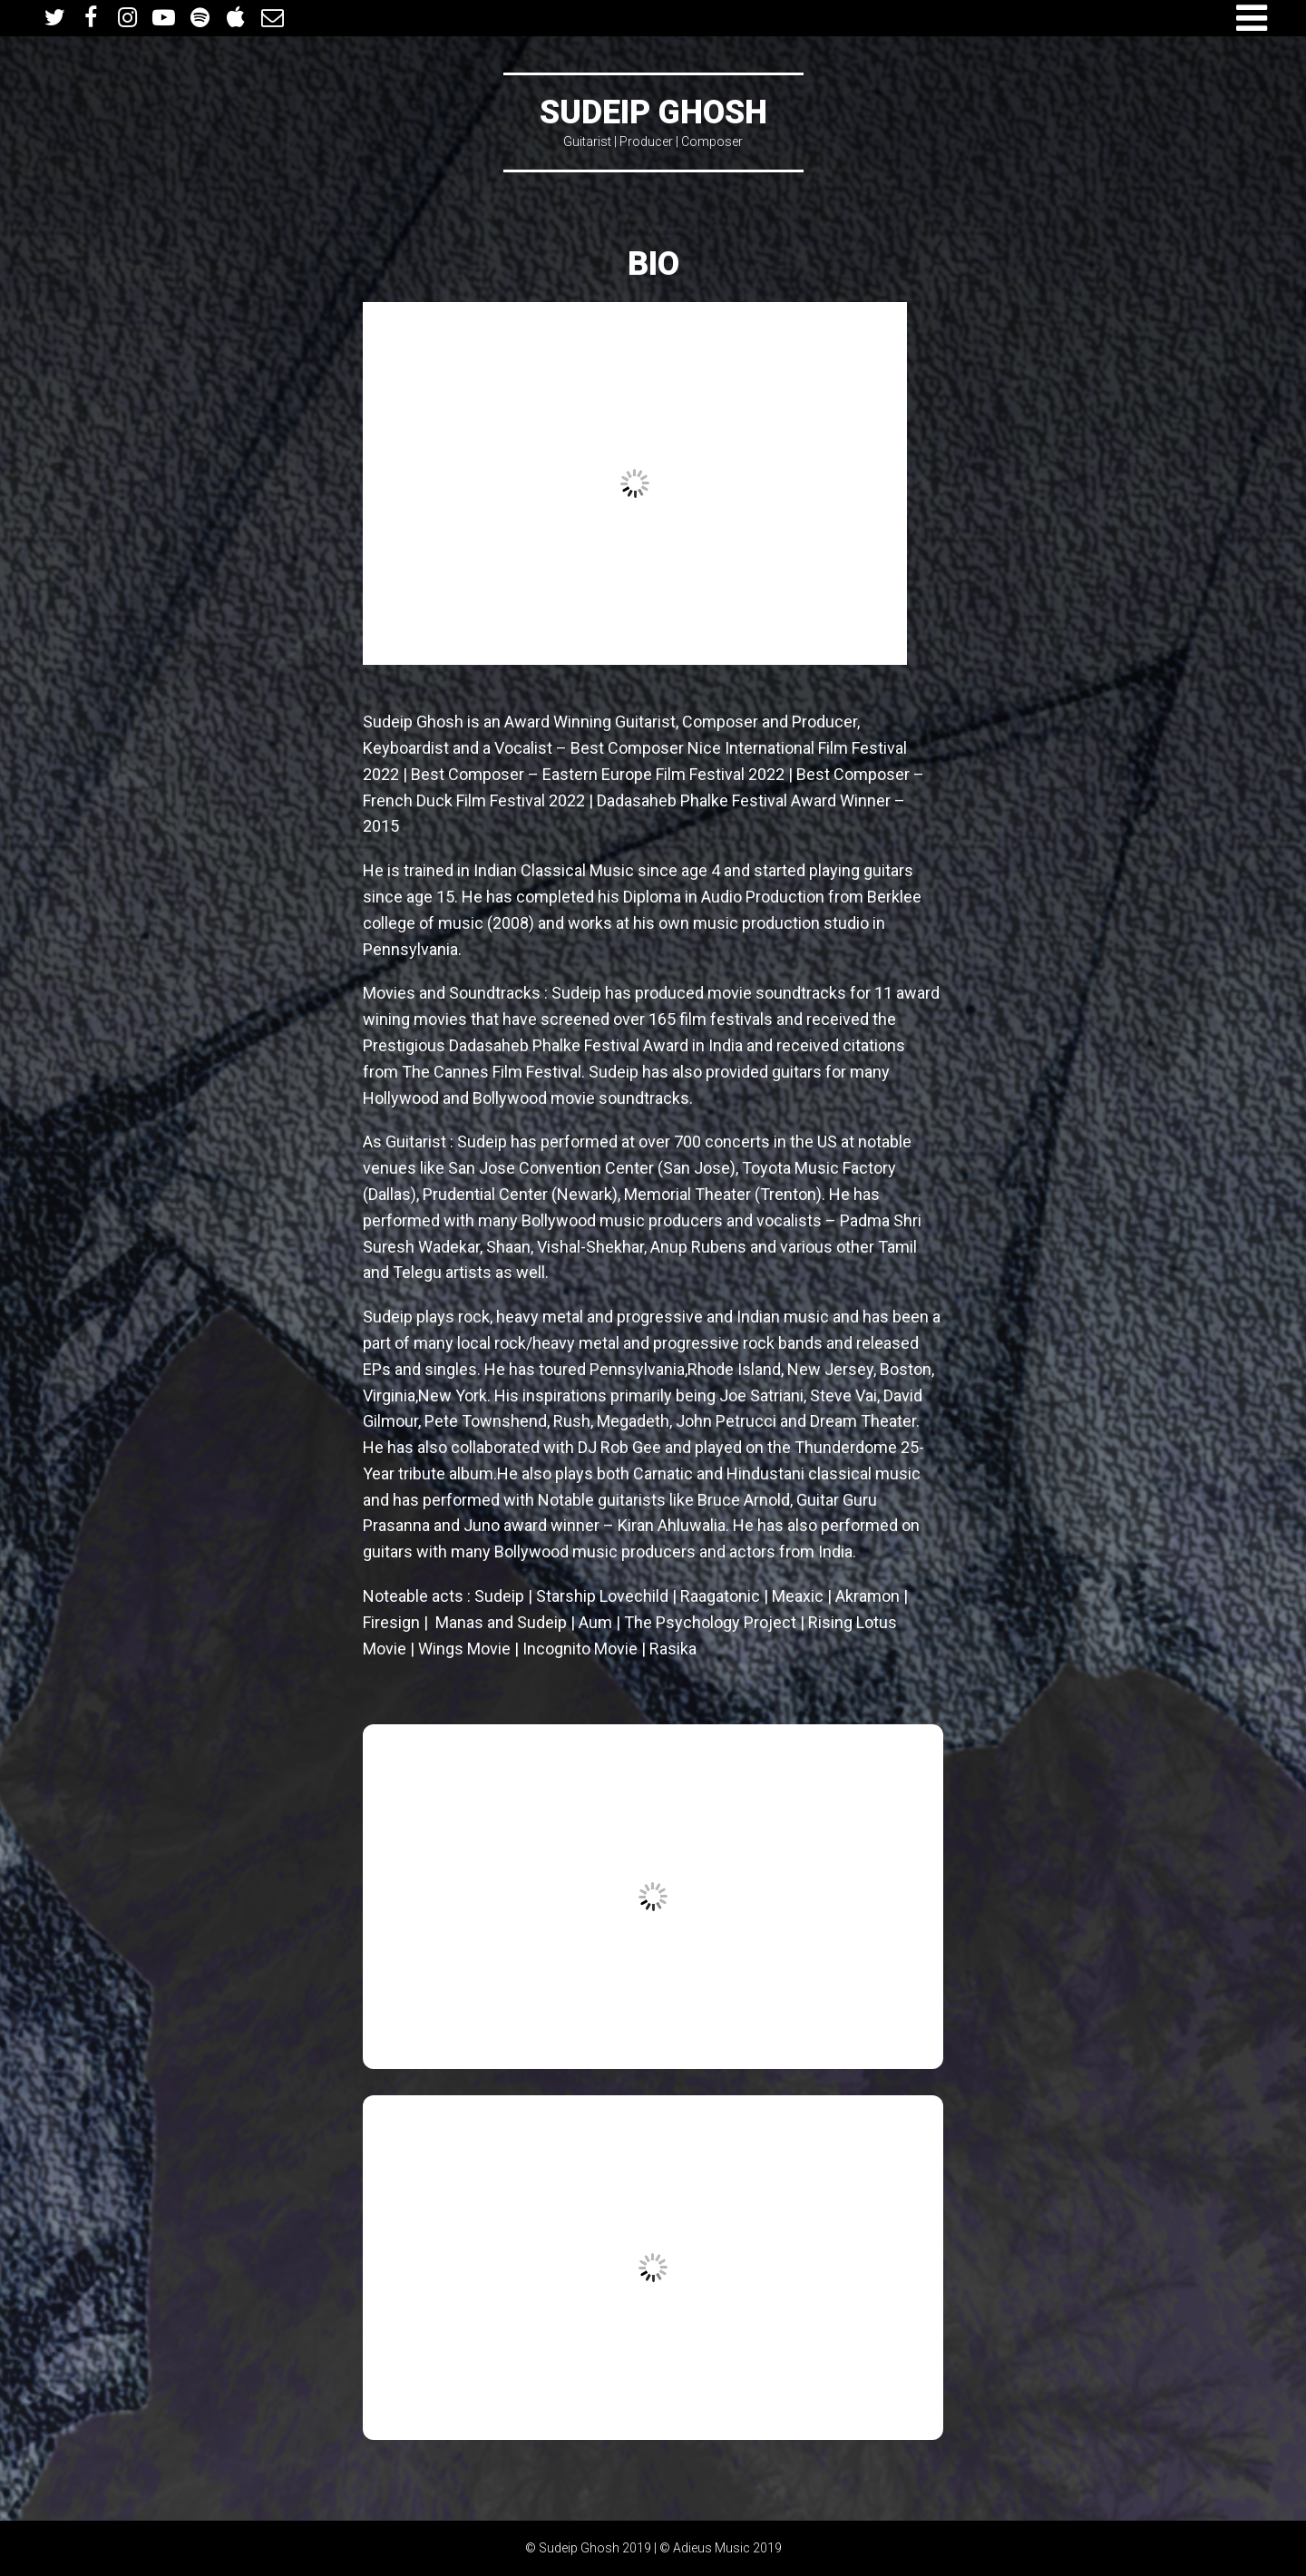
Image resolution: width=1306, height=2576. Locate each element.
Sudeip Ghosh (653, 112)
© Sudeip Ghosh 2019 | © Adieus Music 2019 (653, 2548)
